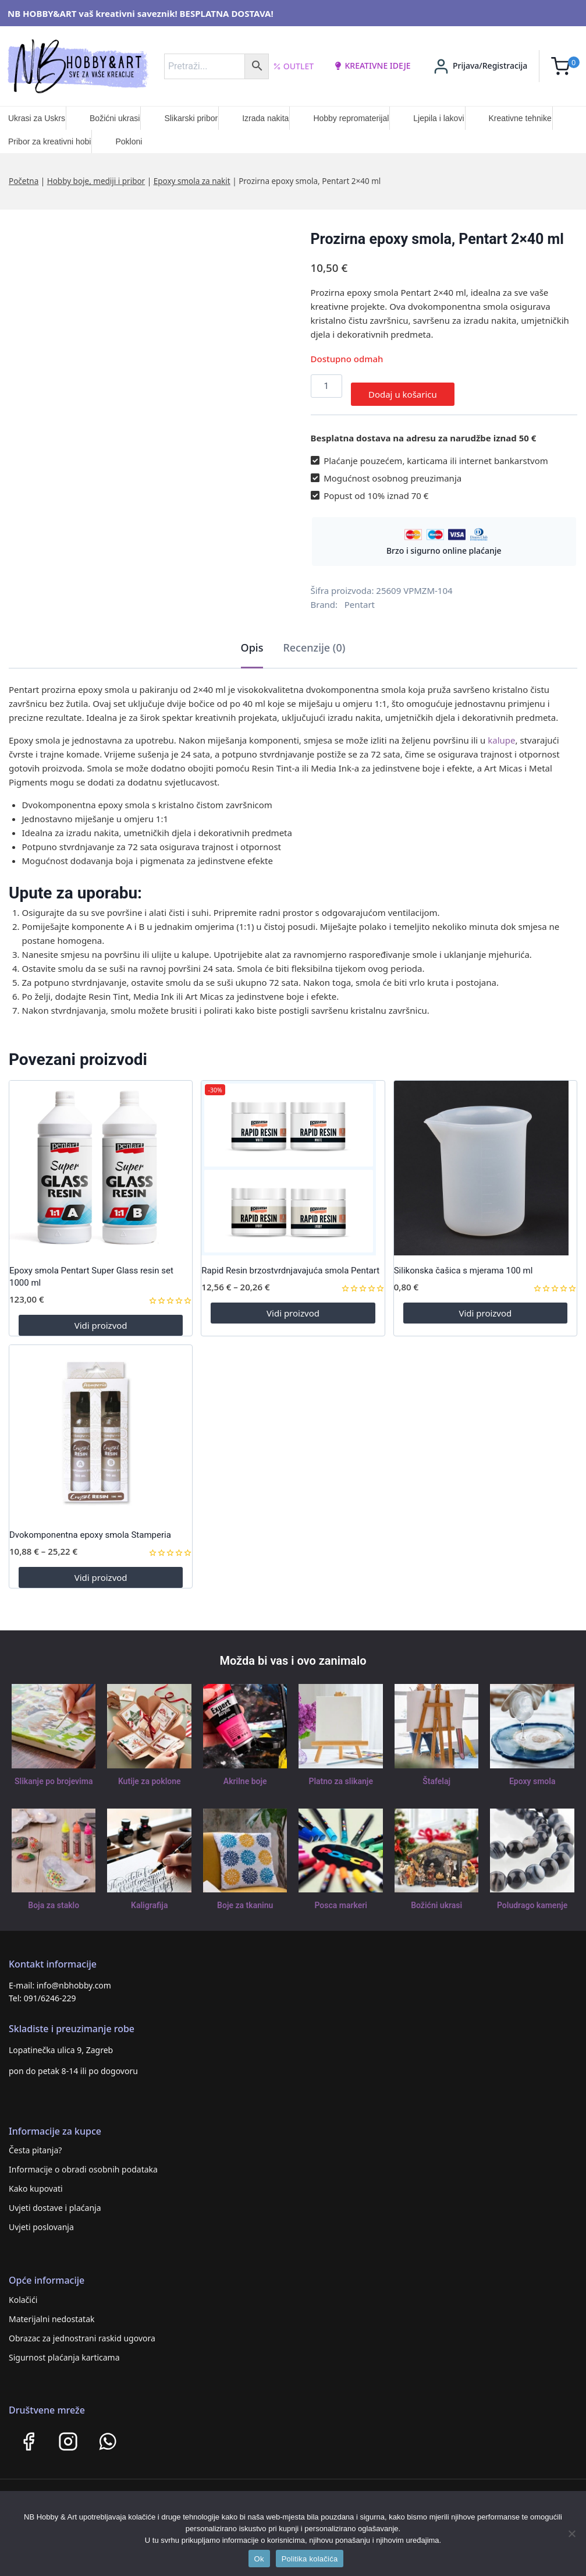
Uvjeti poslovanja (41, 2219)
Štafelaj (437, 1773)
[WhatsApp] (107, 2433)
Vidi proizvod (100, 1317)
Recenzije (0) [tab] (314, 640)
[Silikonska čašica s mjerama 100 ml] (485, 1160)
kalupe (501, 732)
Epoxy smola (532, 1773)
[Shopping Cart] (565, 66)
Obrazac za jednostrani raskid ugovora (82, 2330)
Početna (23, 181)
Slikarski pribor (191, 118)
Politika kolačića (310, 2558)
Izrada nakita (265, 118)
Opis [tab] (252, 640)
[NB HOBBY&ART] (77, 66)
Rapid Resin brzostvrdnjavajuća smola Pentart (290, 1263)
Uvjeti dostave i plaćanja (55, 2200)
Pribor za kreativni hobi (49, 141)
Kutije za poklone (149, 1773)
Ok (259, 2558)
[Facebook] (28, 2433)
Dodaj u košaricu (402, 386)
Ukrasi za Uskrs (36, 118)
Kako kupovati (36, 2180)
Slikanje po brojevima (53, 1773)
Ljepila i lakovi (438, 118)
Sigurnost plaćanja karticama (64, 2349)
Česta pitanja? (35, 2142)
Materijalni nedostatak (52, 2310)
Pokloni (128, 141)
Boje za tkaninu (245, 1897)
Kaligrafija (149, 1897)
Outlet (293, 66)
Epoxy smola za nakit (192, 181)
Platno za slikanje (341, 1773)
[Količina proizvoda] (326, 386)
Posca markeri (340, 1897)
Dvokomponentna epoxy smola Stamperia (90, 1526)
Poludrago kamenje (532, 1897)
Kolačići (23, 2291)
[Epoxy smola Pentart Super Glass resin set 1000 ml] (100, 1160)
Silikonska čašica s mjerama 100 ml (463, 1263)
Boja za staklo (53, 1897)
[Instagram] (68, 2433)
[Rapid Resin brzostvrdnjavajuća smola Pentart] (292, 1160)
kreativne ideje (372, 65)
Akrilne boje (245, 1773)
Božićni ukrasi (115, 118)
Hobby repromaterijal (351, 118)
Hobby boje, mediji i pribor (96, 181)
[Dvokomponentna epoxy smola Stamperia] (100, 1424)
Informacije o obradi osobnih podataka (83, 2161)
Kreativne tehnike (520, 118)
